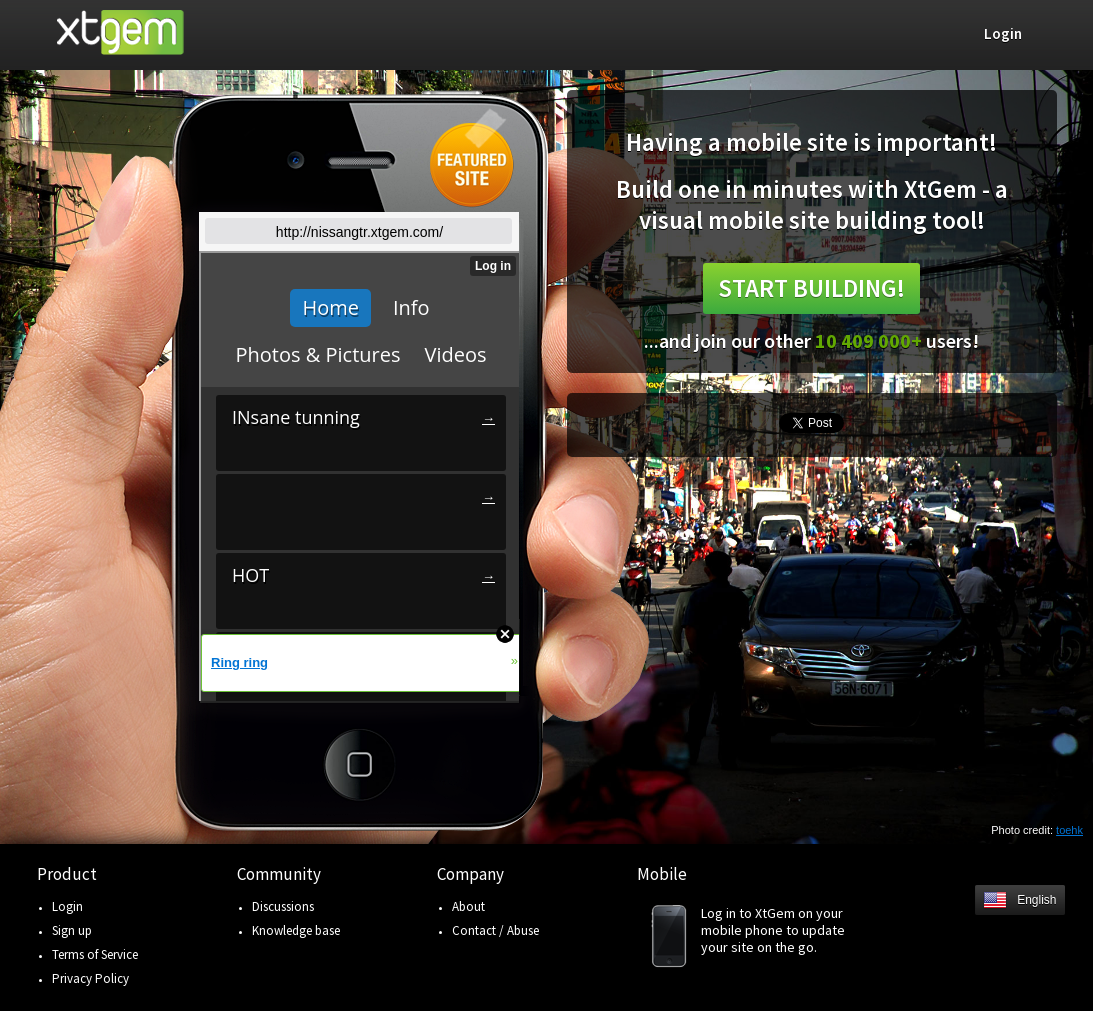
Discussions (283, 906)
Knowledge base (296, 930)
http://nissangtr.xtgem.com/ (359, 232)
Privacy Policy (90, 978)
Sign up (72, 930)
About (468, 906)
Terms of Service (95, 954)
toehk (1069, 830)
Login (67, 906)
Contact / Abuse (495, 930)
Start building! (811, 288)
